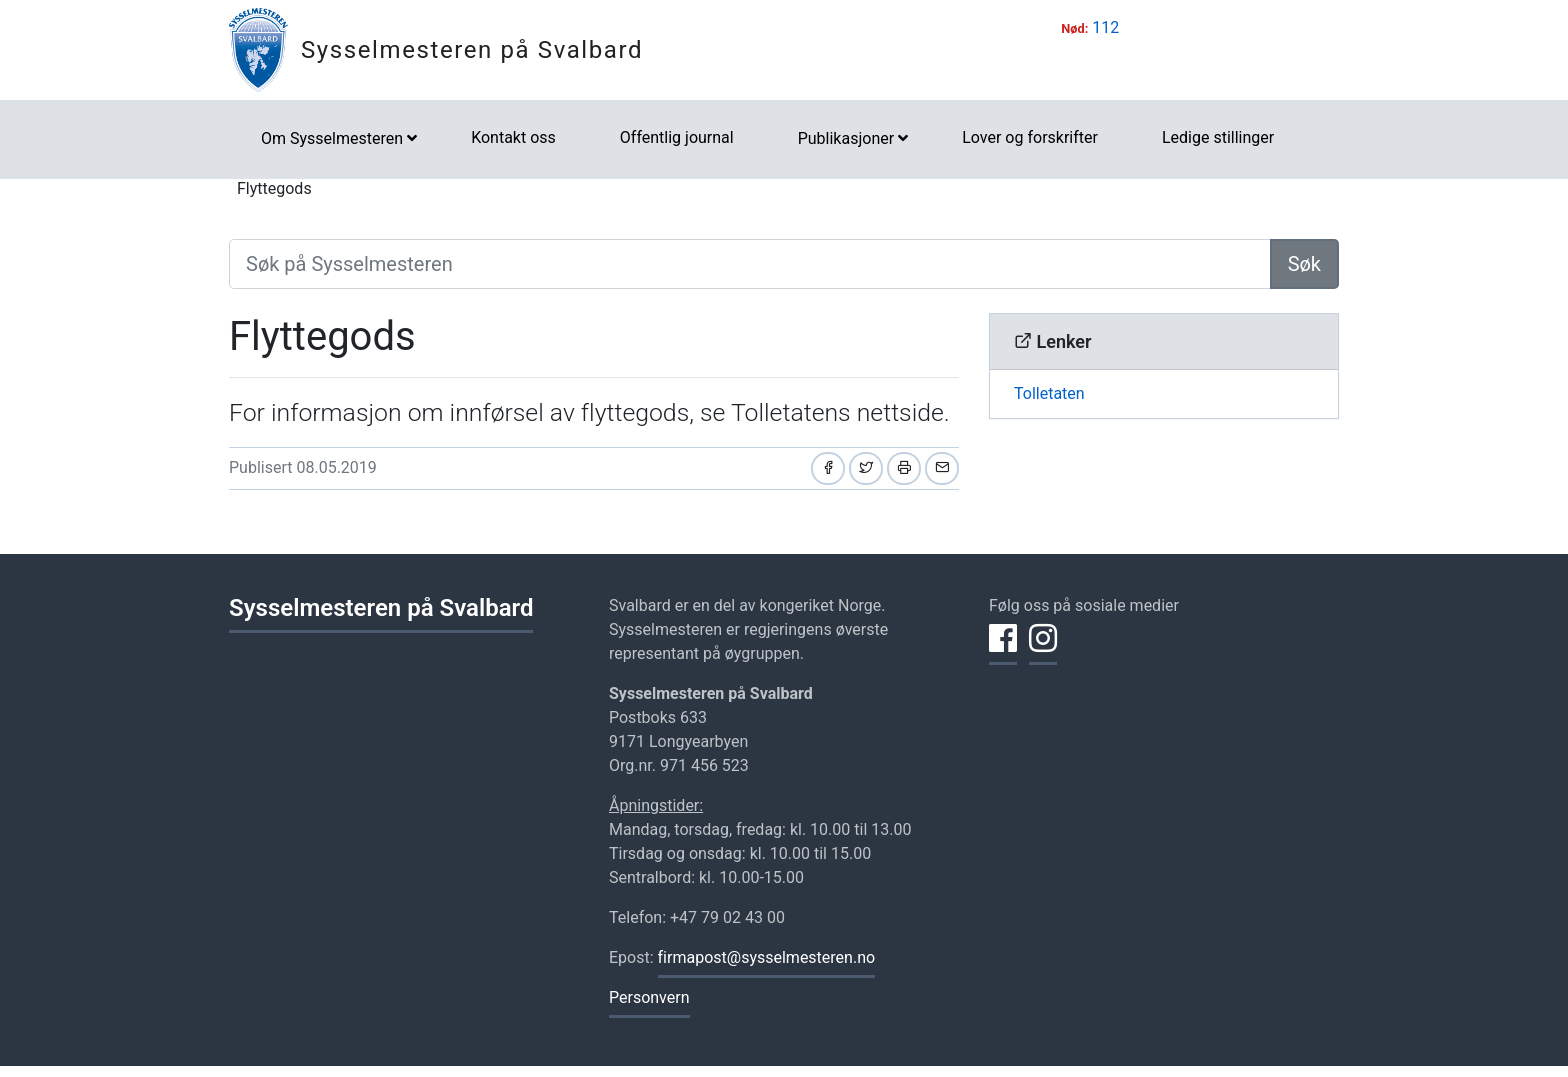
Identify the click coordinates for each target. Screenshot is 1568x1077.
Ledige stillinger (1218, 137)
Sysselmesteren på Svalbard (472, 50)
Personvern (649, 997)
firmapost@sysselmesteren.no (767, 957)
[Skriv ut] (904, 468)
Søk (1304, 264)
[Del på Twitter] (866, 468)
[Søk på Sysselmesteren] (750, 264)
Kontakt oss (513, 137)
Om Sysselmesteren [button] (332, 138)
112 (1105, 27)
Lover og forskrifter (1030, 137)
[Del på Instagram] (1043, 650)
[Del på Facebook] (828, 468)
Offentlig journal (677, 137)
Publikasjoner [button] (846, 138)
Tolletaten (1049, 393)
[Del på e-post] (942, 468)
